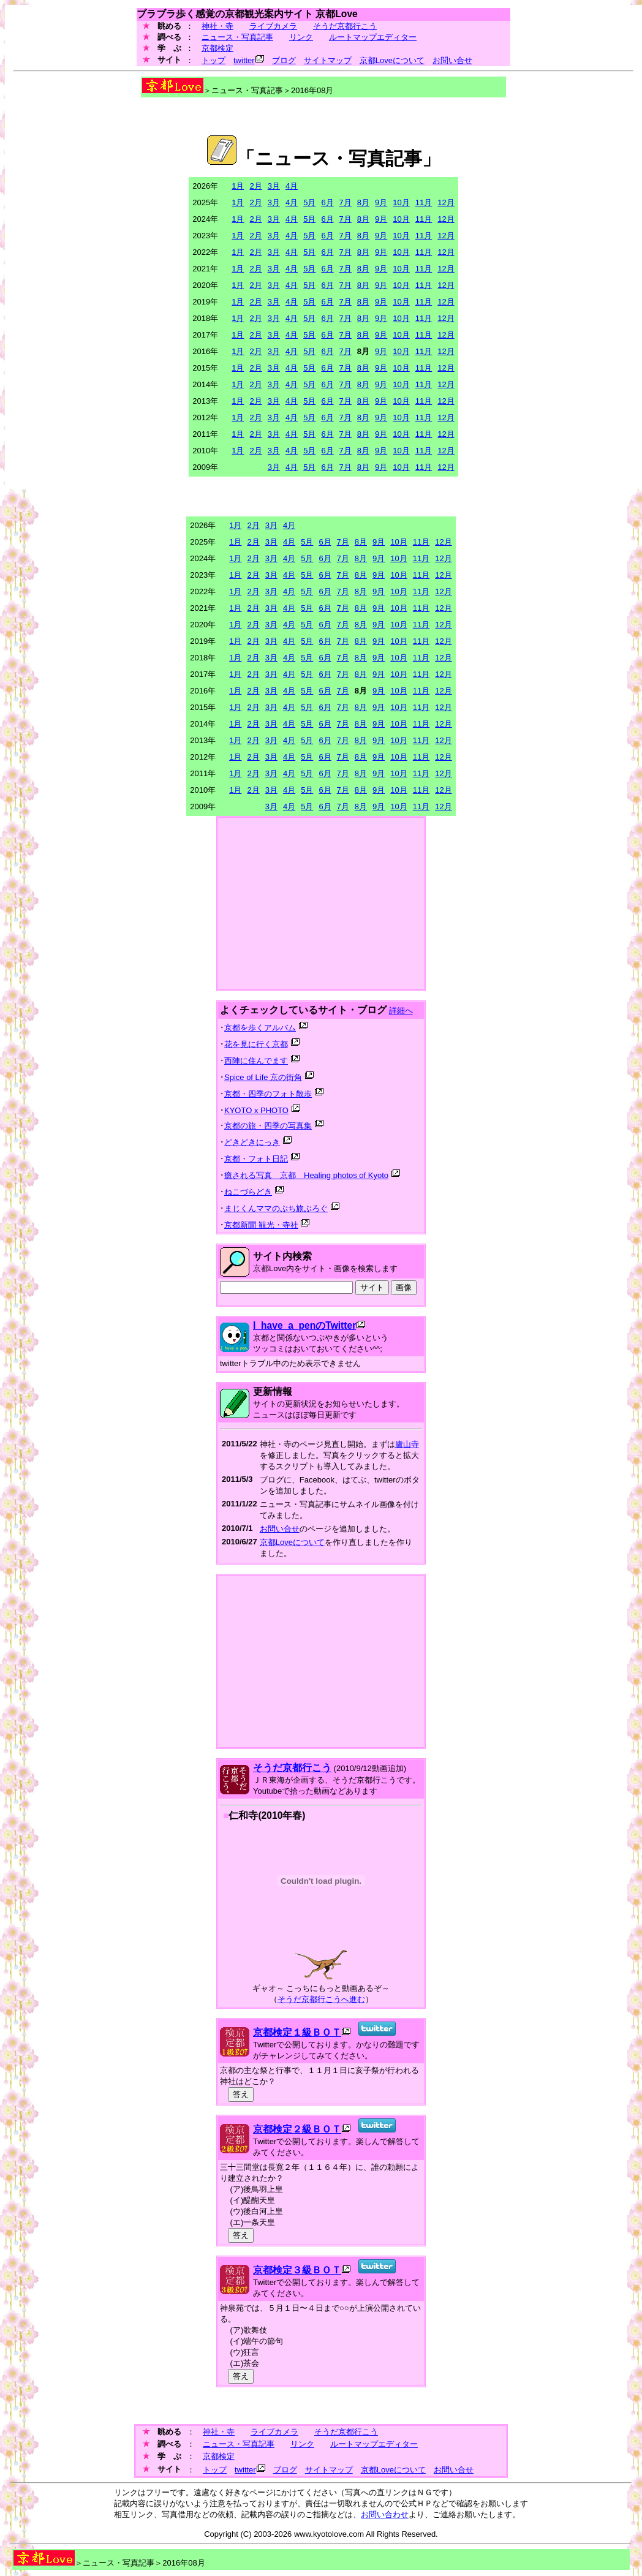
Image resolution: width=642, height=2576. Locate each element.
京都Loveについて (392, 60)
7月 (345, 202)
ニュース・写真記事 (237, 37)
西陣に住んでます (256, 1060)
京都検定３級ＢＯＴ (297, 2270)
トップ (213, 60)
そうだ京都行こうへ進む (321, 1999)
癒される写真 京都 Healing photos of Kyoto (306, 1175)
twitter (244, 60)
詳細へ (401, 1010)
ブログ (284, 60)
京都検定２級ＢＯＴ (297, 2129)
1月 (238, 186)
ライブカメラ (273, 26)
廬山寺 (407, 1444)
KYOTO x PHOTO (256, 1110)
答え (241, 2094)
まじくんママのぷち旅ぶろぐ (276, 1208)
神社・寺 (217, 26)
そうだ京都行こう (345, 26)
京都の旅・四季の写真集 (268, 1125)
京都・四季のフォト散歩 (268, 1093)
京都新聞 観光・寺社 (261, 1224)
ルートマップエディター (373, 37)
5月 (309, 202)
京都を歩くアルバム (260, 1027)
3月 (274, 186)
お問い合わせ (385, 2514)
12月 (445, 202)
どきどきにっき (252, 1142)
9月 (381, 202)
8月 (363, 202)
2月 (255, 186)
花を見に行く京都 (256, 1044)
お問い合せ (452, 60)
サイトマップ (328, 60)
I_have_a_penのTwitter (304, 1325)
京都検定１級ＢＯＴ (297, 2032)
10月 (401, 202)
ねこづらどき (248, 1191)
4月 (291, 186)
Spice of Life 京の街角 (263, 1077)
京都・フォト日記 (256, 1158)
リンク (301, 37)
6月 (327, 202)
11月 (423, 202)
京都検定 (217, 48)
